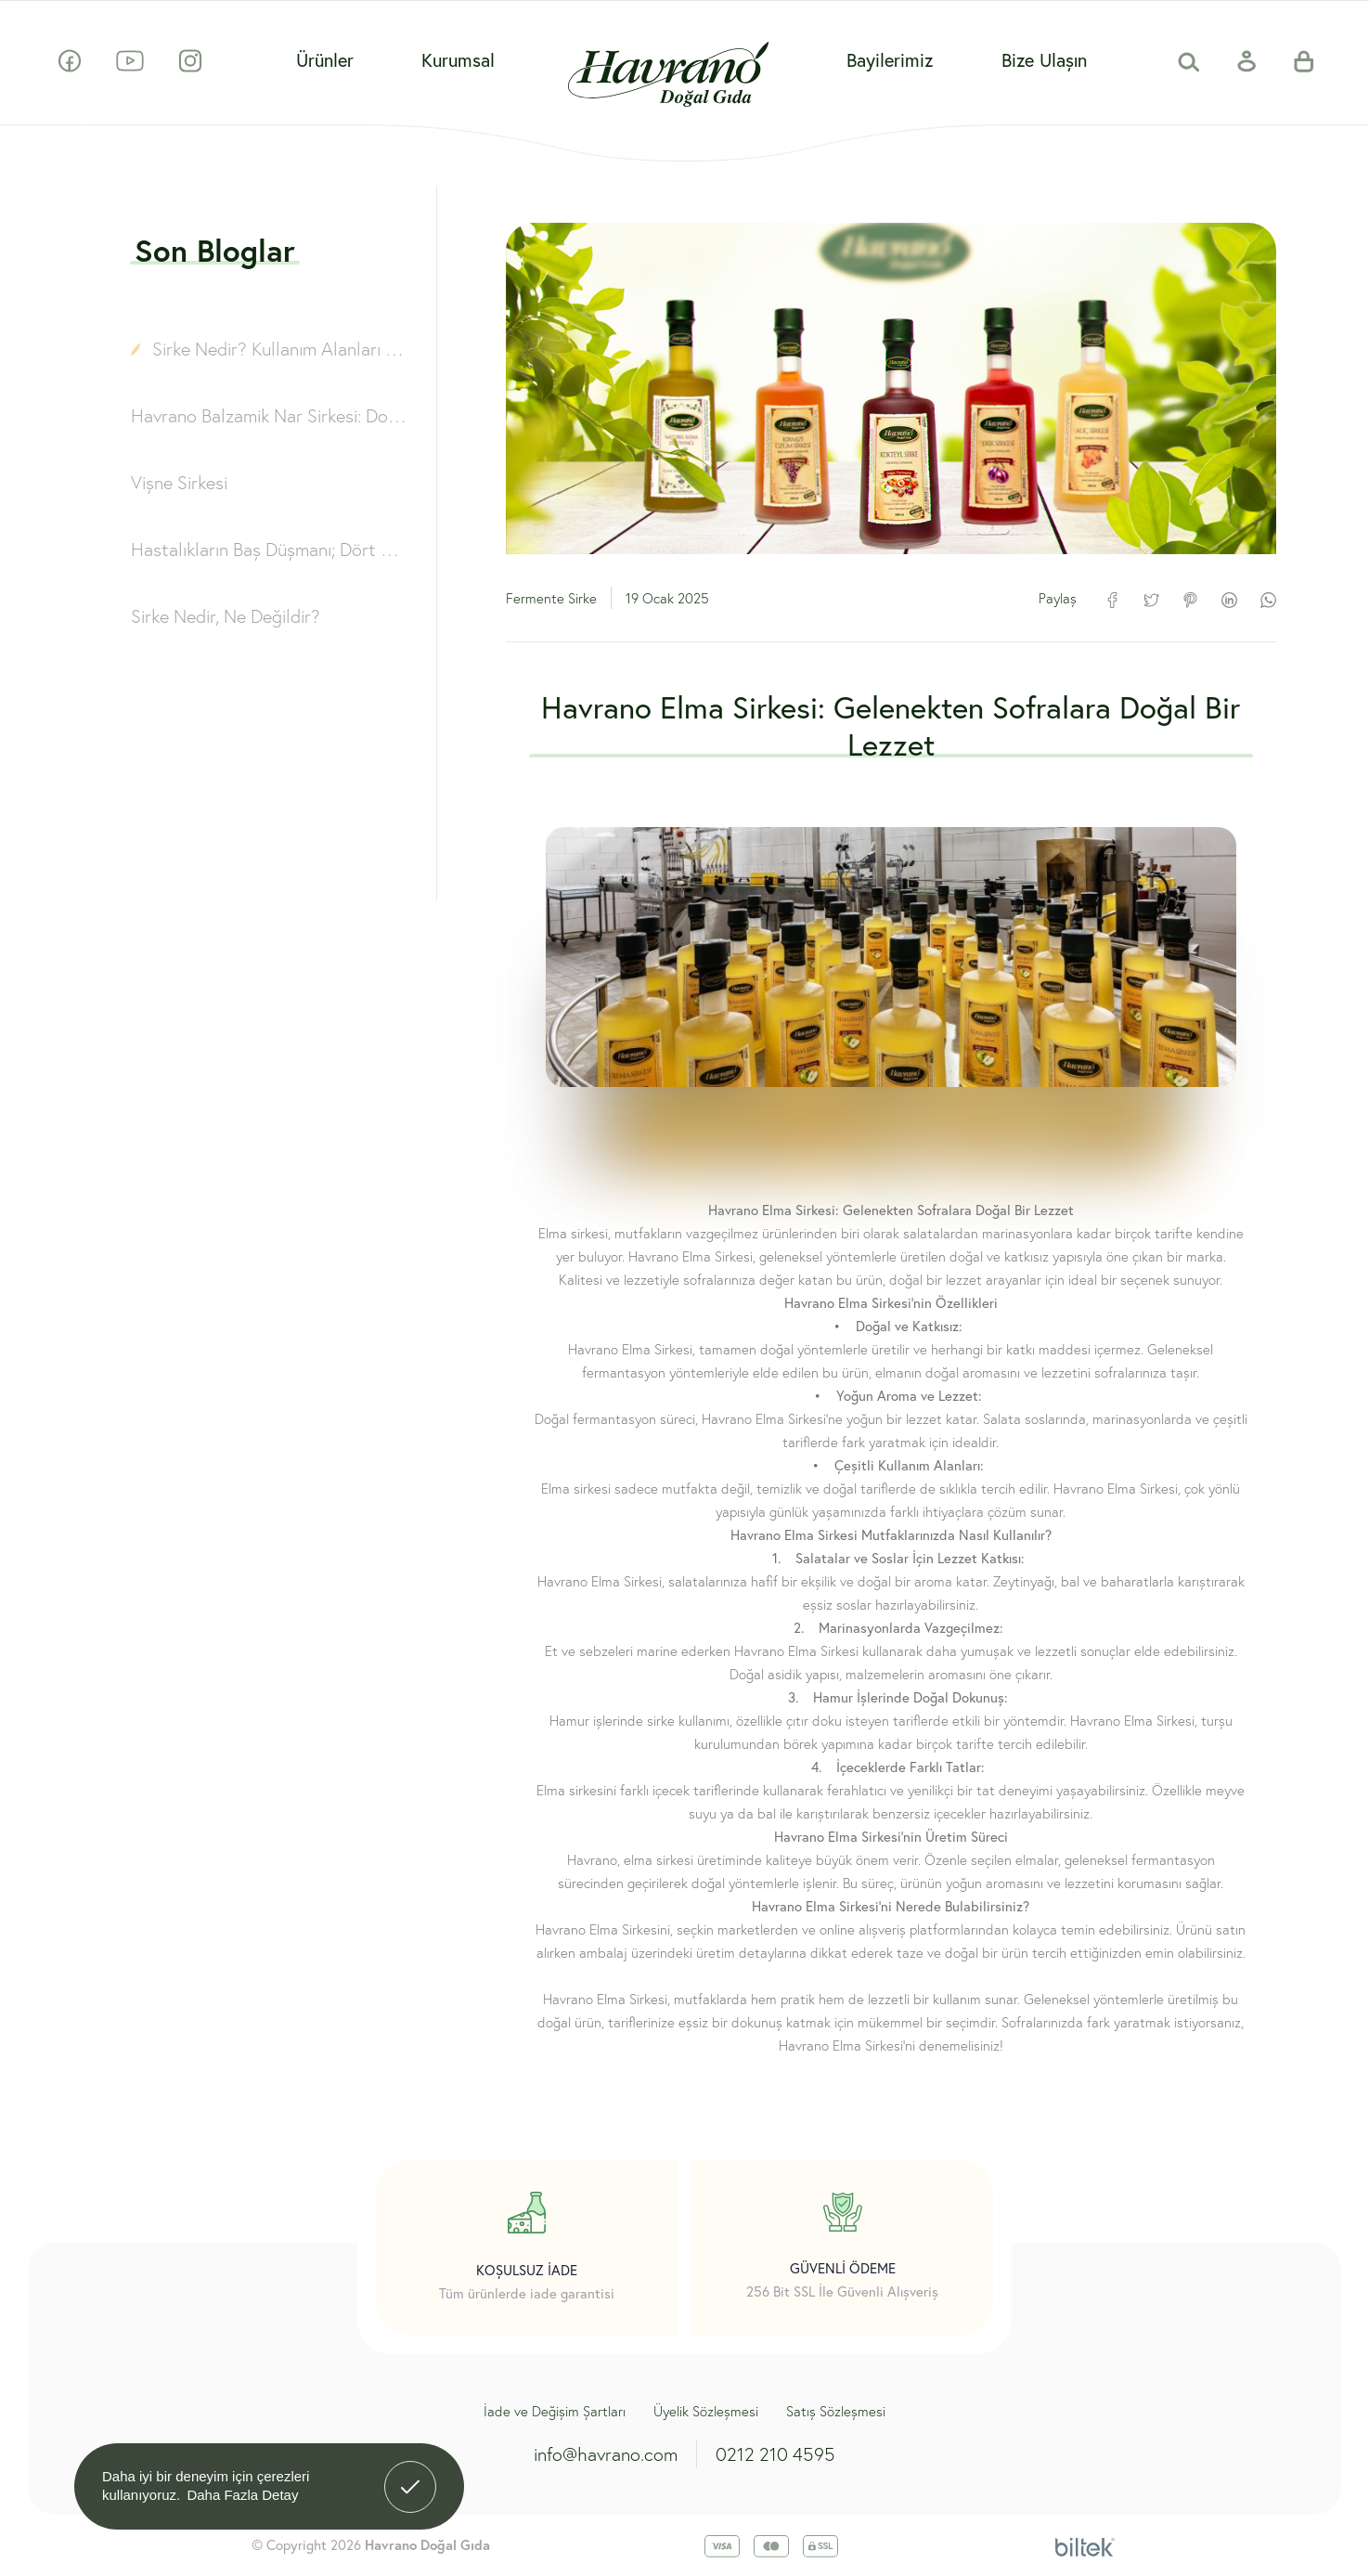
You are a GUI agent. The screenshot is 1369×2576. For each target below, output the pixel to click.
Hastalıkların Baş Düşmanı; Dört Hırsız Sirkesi (270, 549)
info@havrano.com (606, 2453)
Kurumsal (458, 59)
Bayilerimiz (889, 59)
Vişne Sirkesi (179, 482)
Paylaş (1058, 598)
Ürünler (325, 59)
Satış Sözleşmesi (835, 2410)
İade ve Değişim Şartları (555, 2410)
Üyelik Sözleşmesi (705, 2410)
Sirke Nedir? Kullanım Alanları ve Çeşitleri (280, 348)
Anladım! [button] (410, 2473)
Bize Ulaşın (1044, 59)
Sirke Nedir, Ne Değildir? (225, 615)
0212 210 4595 (775, 2453)
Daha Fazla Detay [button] (242, 2495)
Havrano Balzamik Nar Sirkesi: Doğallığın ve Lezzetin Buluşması (270, 415)
